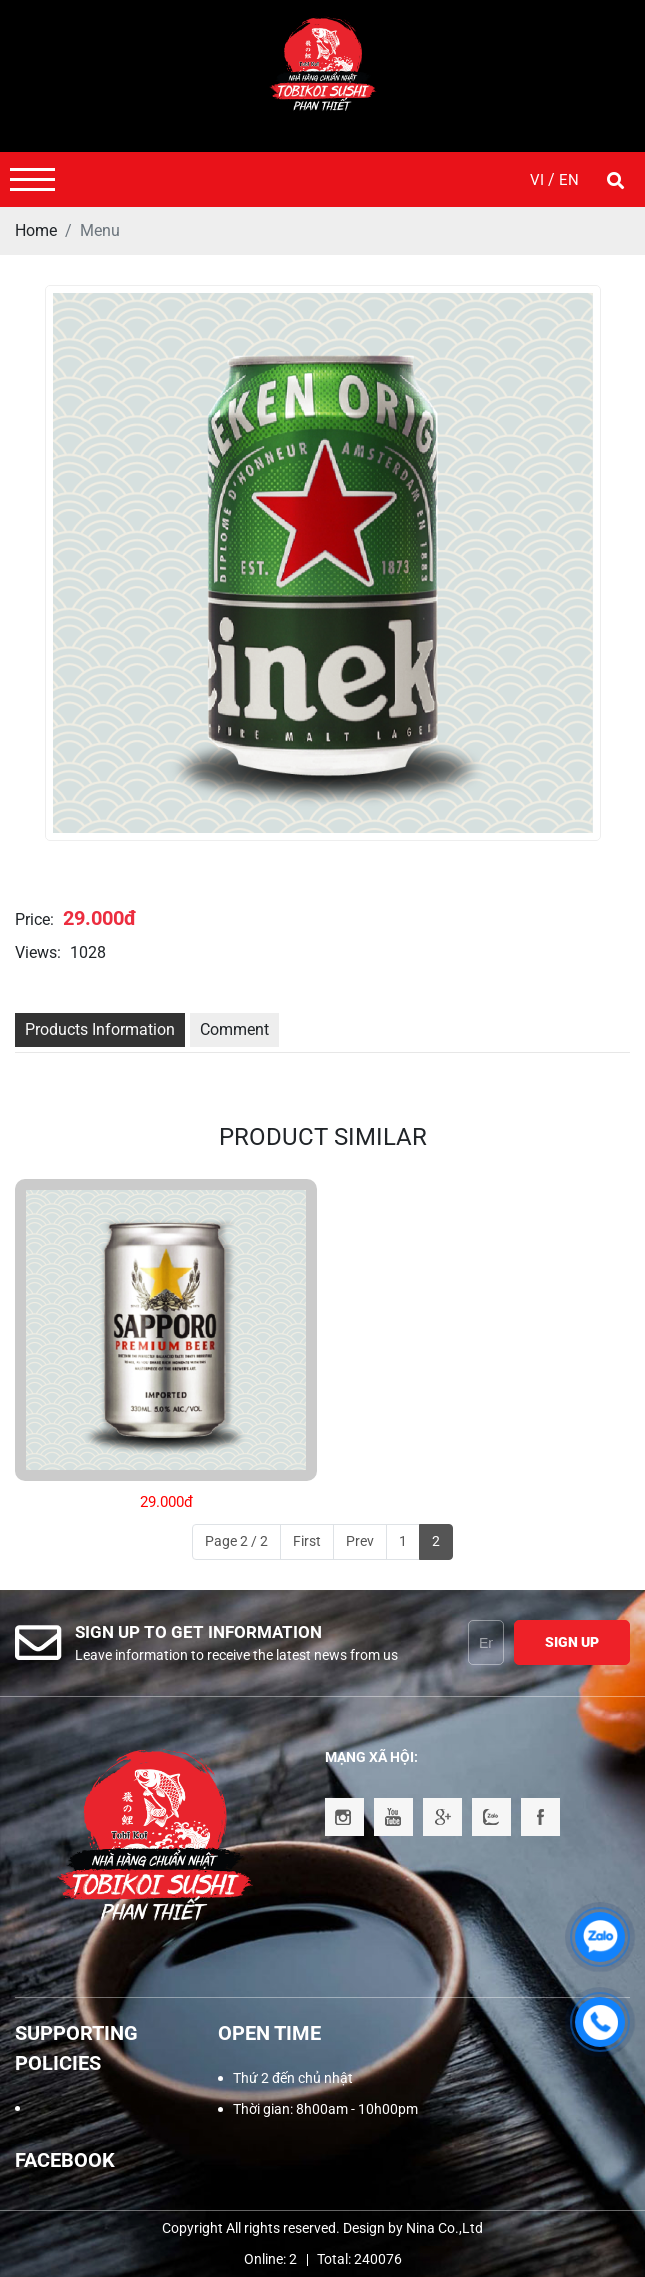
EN (569, 180)
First (307, 1541)
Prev (360, 1541)
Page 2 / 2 (236, 1541)
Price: (34, 919)
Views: (38, 952)
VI (539, 180)
